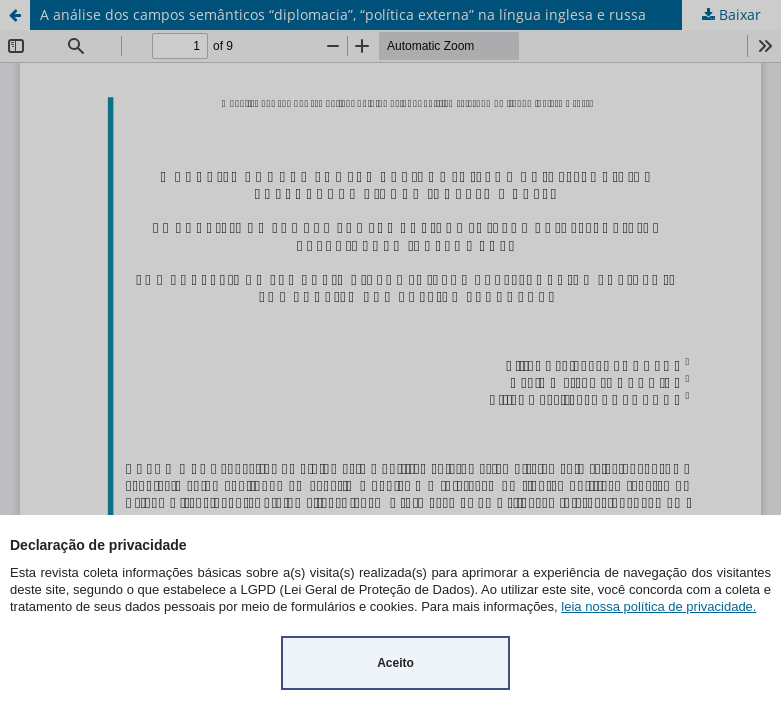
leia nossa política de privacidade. (658, 606)
